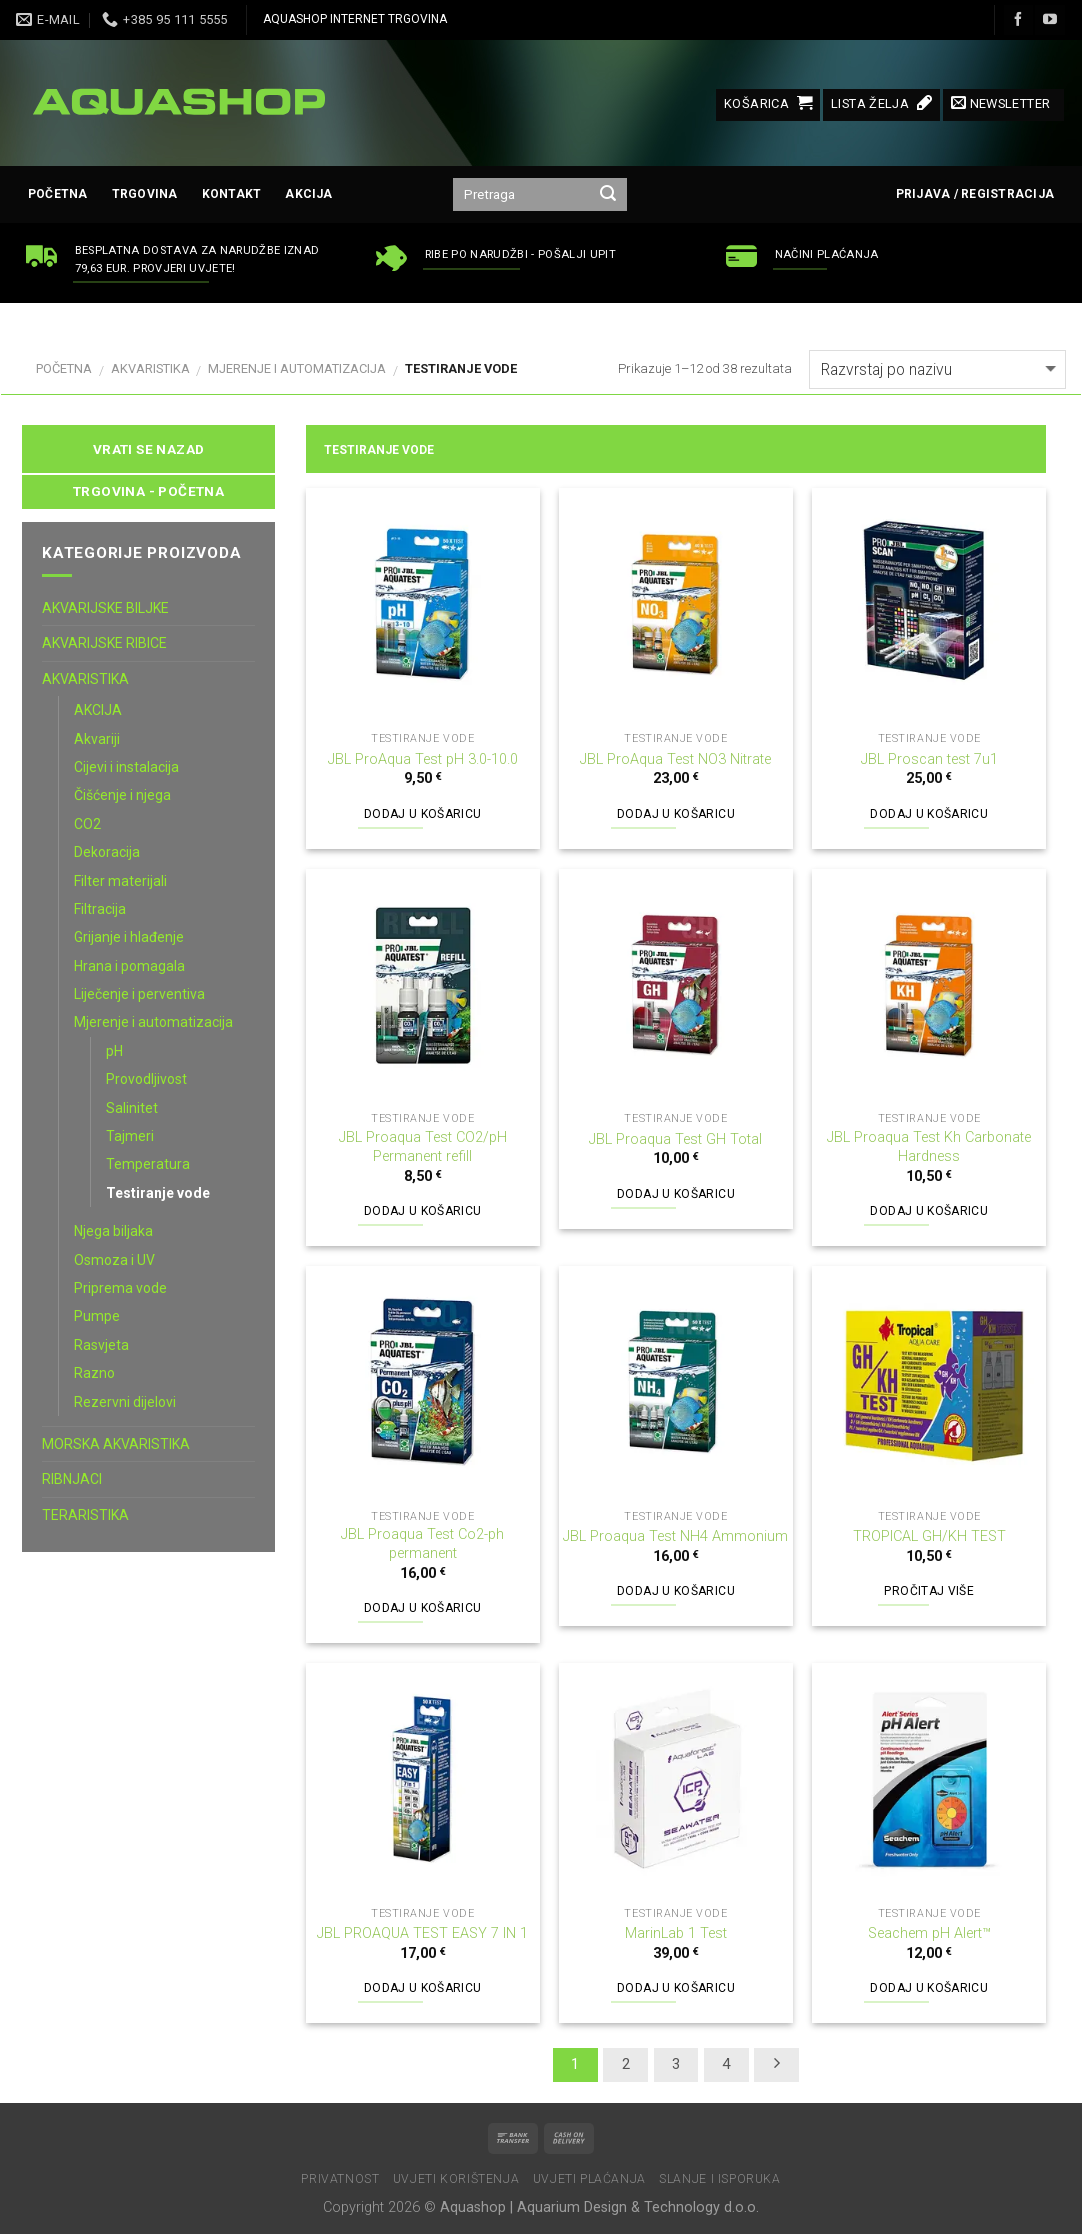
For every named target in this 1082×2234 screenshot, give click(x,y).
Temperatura (148, 1164)
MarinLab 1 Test (676, 1933)
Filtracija (100, 909)
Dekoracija (107, 852)
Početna (58, 194)
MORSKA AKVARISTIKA (116, 1444)
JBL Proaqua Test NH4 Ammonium (675, 1536)
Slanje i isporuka (719, 2179)
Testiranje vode (158, 1193)
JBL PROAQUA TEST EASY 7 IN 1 (422, 1933)
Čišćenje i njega (122, 795)
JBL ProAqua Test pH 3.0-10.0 (423, 759)
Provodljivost (146, 1079)
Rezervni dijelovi (125, 1402)
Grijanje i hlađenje (129, 937)
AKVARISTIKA (150, 368)
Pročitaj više (929, 1591)
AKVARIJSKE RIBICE (104, 643)
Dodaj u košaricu (423, 814)
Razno (94, 1373)
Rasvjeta (101, 1345)
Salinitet (132, 1108)
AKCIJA (308, 194)
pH (114, 1051)
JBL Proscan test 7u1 (929, 759)
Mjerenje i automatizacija (297, 368)
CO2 (87, 824)
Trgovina (145, 194)
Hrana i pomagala (129, 966)
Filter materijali (120, 881)
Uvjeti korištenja (456, 2179)
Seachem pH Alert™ (929, 1933)
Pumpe (97, 1316)
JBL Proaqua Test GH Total (675, 1139)
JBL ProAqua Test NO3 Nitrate (675, 759)
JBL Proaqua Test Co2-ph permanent (422, 1544)
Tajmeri (130, 1136)
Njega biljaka (113, 1231)
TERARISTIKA (85, 1515)
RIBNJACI (72, 1479)
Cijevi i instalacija (126, 767)
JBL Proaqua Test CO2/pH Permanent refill (423, 1147)
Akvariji (97, 739)
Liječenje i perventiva (139, 994)
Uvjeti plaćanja (589, 2179)
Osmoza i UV (114, 1260)
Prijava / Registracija (975, 194)
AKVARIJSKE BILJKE (105, 608)
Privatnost (340, 2179)
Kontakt (232, 194)
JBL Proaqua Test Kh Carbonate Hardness (929, 1147)
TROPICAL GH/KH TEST (929, 1536)
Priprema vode (120, 1288)
